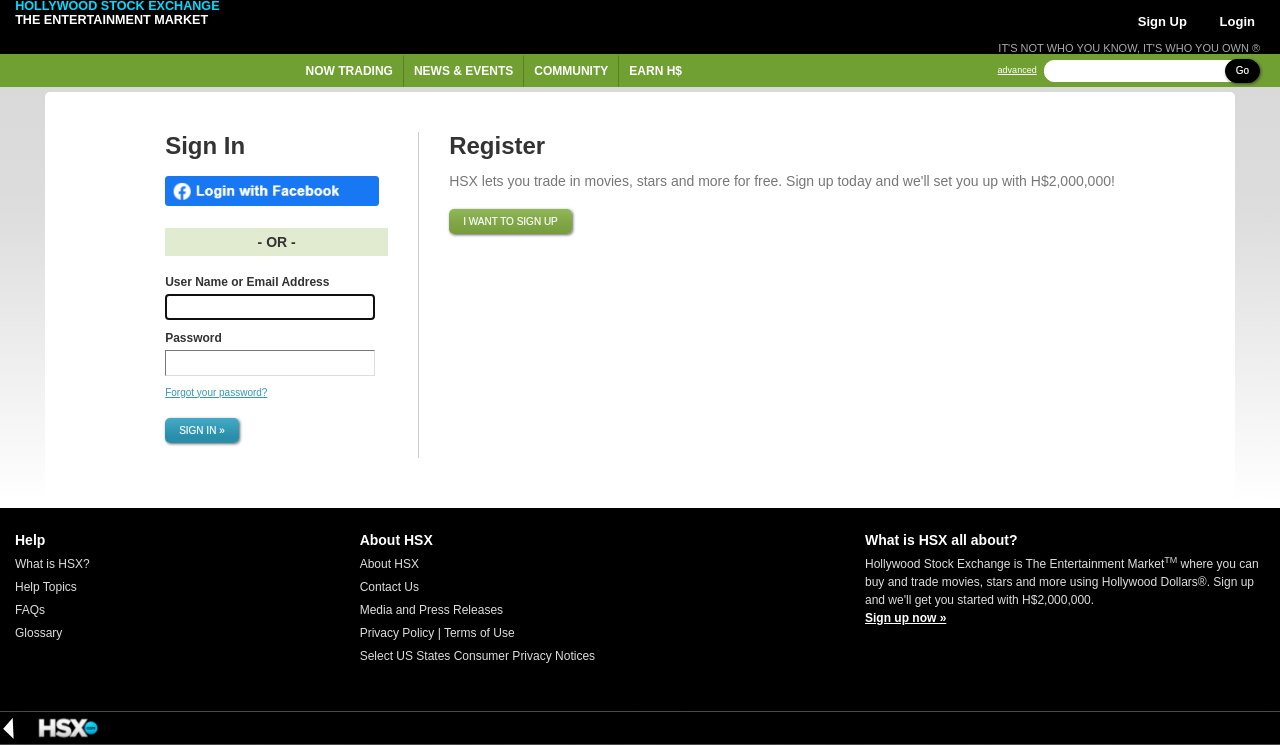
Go (1242, 70)
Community (571, 71)
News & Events (463, 71)
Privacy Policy (397, 633)
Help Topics (46, 587)
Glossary (38, 633)
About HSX (389, 564)
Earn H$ (655, 71)
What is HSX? (52, 564)
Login (1237, 21)
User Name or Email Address (247, 282)
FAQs (30, 610)
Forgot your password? (216, 392)
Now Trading (349, 71)
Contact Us (389, 587)
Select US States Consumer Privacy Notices (477, 656)
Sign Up (1162, 21)
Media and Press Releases (431, 610)
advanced (1017, 70)
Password (193, 338)
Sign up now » (905, 618)
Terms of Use (479, 633)
